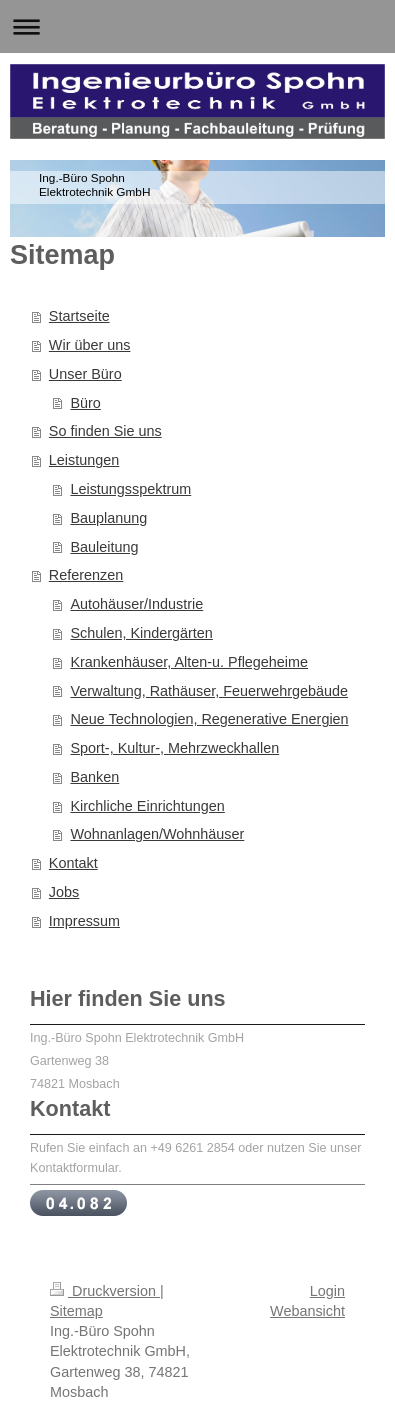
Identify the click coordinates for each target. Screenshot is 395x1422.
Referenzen (86, 575)
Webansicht (307, 1311)
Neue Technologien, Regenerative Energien (209, 719)
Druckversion (105, 1291)
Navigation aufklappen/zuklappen (197, 26)
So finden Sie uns (105, 431)
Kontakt (73, 863)
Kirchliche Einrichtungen (147, 806)
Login (327, 1291)
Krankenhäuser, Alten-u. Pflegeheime (189, 662)
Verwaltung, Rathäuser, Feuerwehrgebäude (209, 691)
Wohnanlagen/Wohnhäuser (157, 834)
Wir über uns (90, 345)
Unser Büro (85, 374)
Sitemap (76, 1311)
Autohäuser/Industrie (136, 604)
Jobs (64, 892)
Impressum (84, 921)
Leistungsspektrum (130, 489)
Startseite (79, 316)
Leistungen (84, 460)
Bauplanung (108, 518)
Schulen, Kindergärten (141, 633)
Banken (94, 777)
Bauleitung (104, 547)
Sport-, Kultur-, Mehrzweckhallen (174, 748)
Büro (85, 403)
